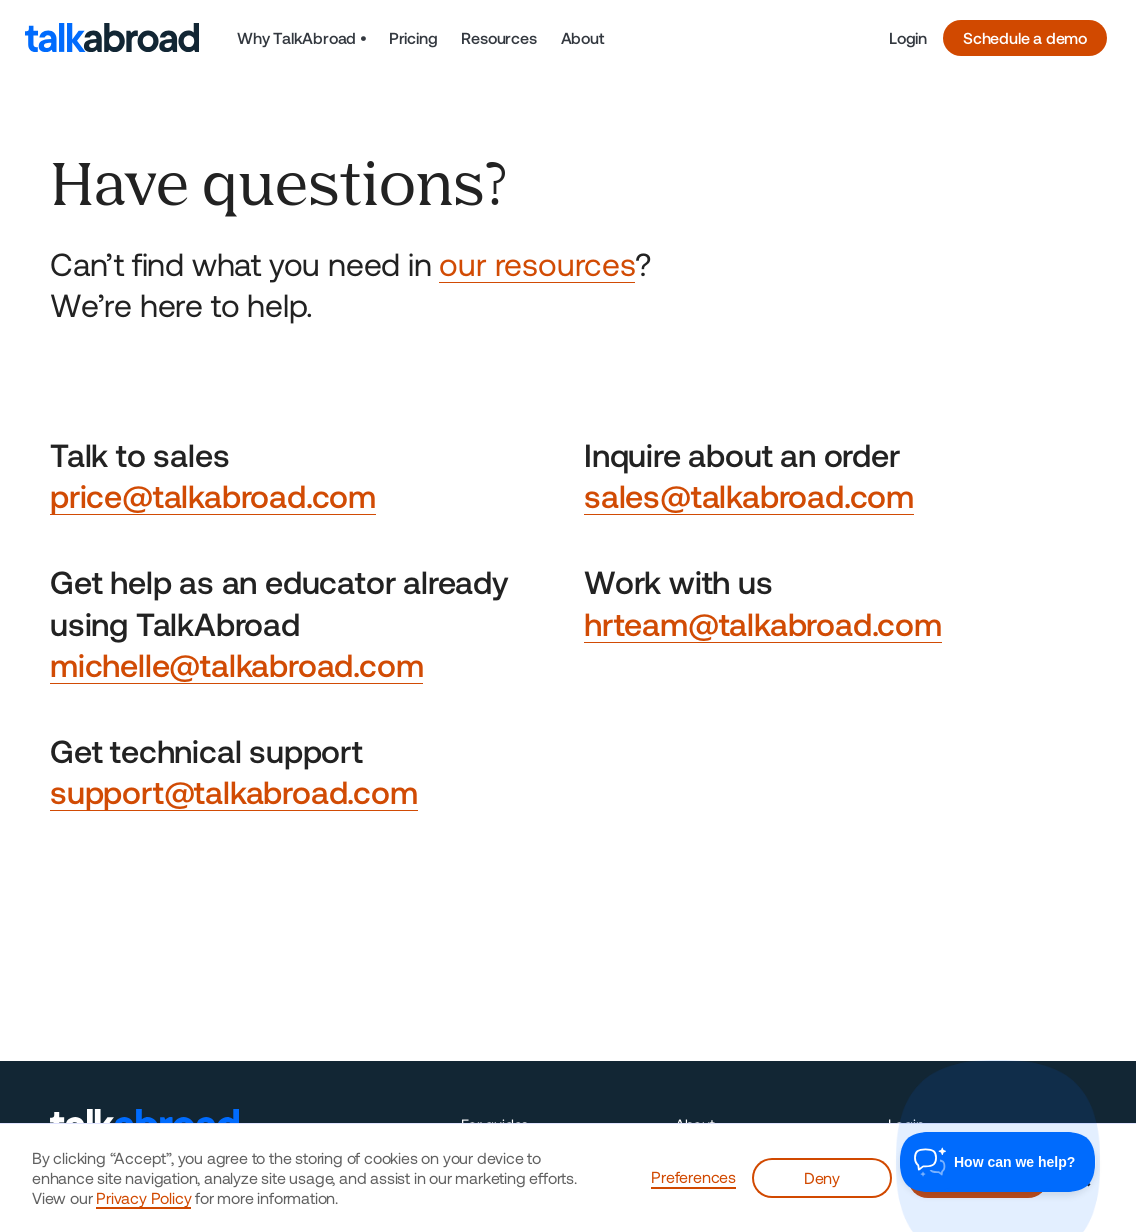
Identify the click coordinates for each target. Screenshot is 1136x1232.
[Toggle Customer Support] (998, 1162)
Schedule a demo (1025, 37)
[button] (302, 38)
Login (908, 37)
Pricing (413, 37)
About (582, 37)
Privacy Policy (143, 1197)
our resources (536, 263)
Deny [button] (822, 1177)
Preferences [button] (693, 1176)
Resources (498, 37)
